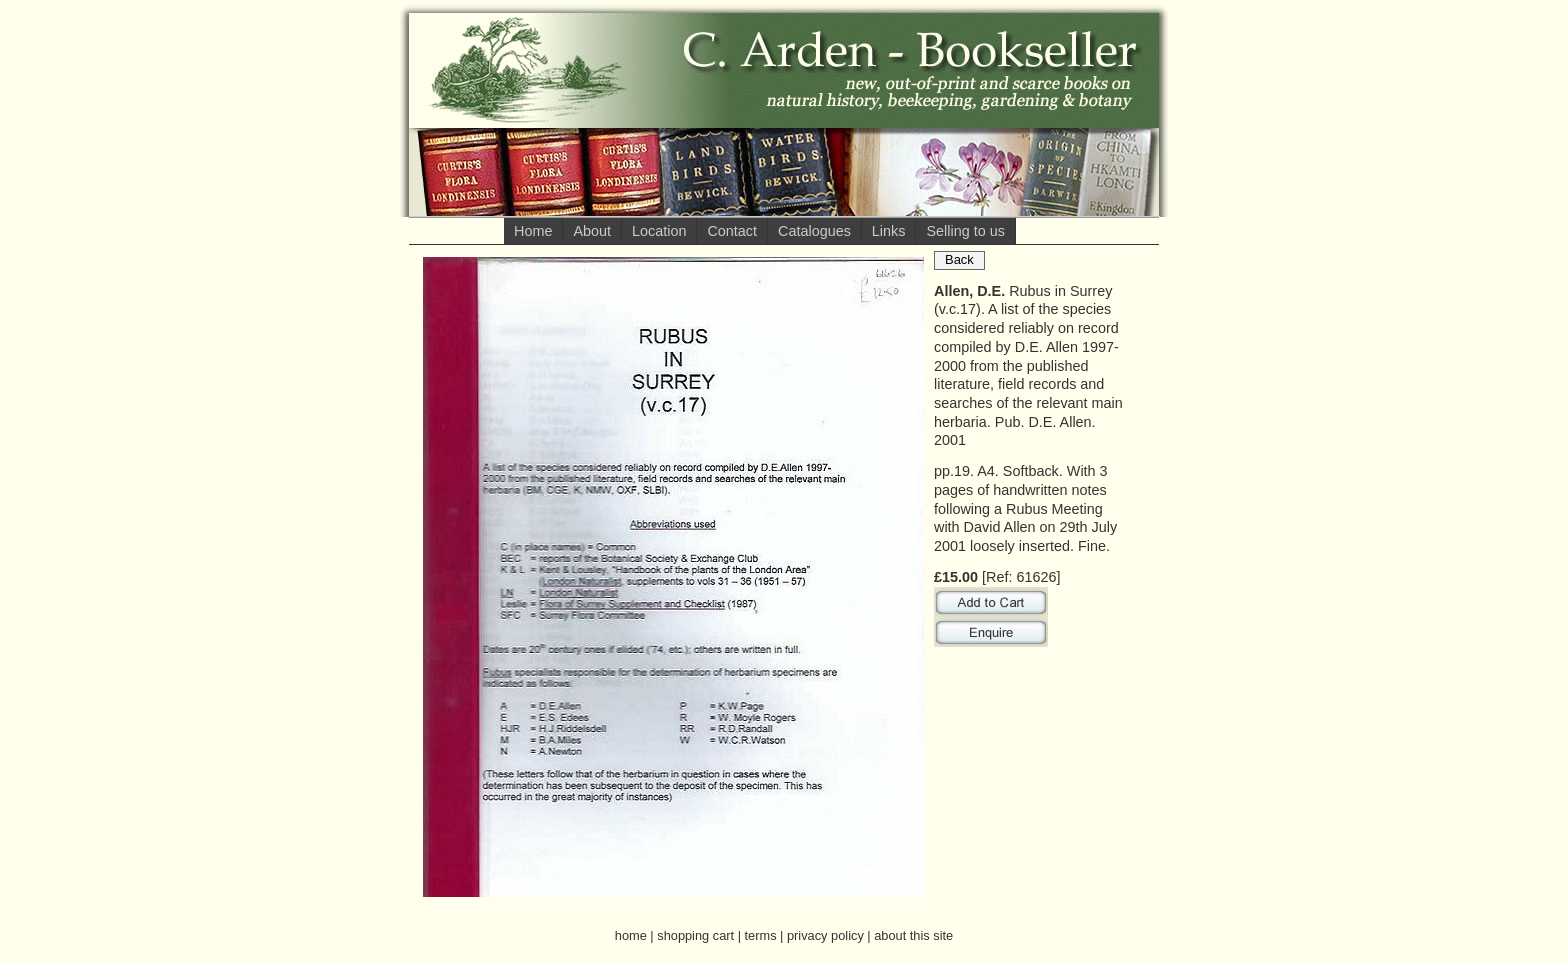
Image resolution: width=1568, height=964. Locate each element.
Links (889, 231)
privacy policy (825, 935)
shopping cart (695, 935)
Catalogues (814, 231)
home (631, 935)
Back (959, 259)
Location (659, 231)
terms (761, 935)
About (592, 231)
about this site (913, 935)
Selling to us (965, 231)
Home (533, 231)
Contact (732, 231)
